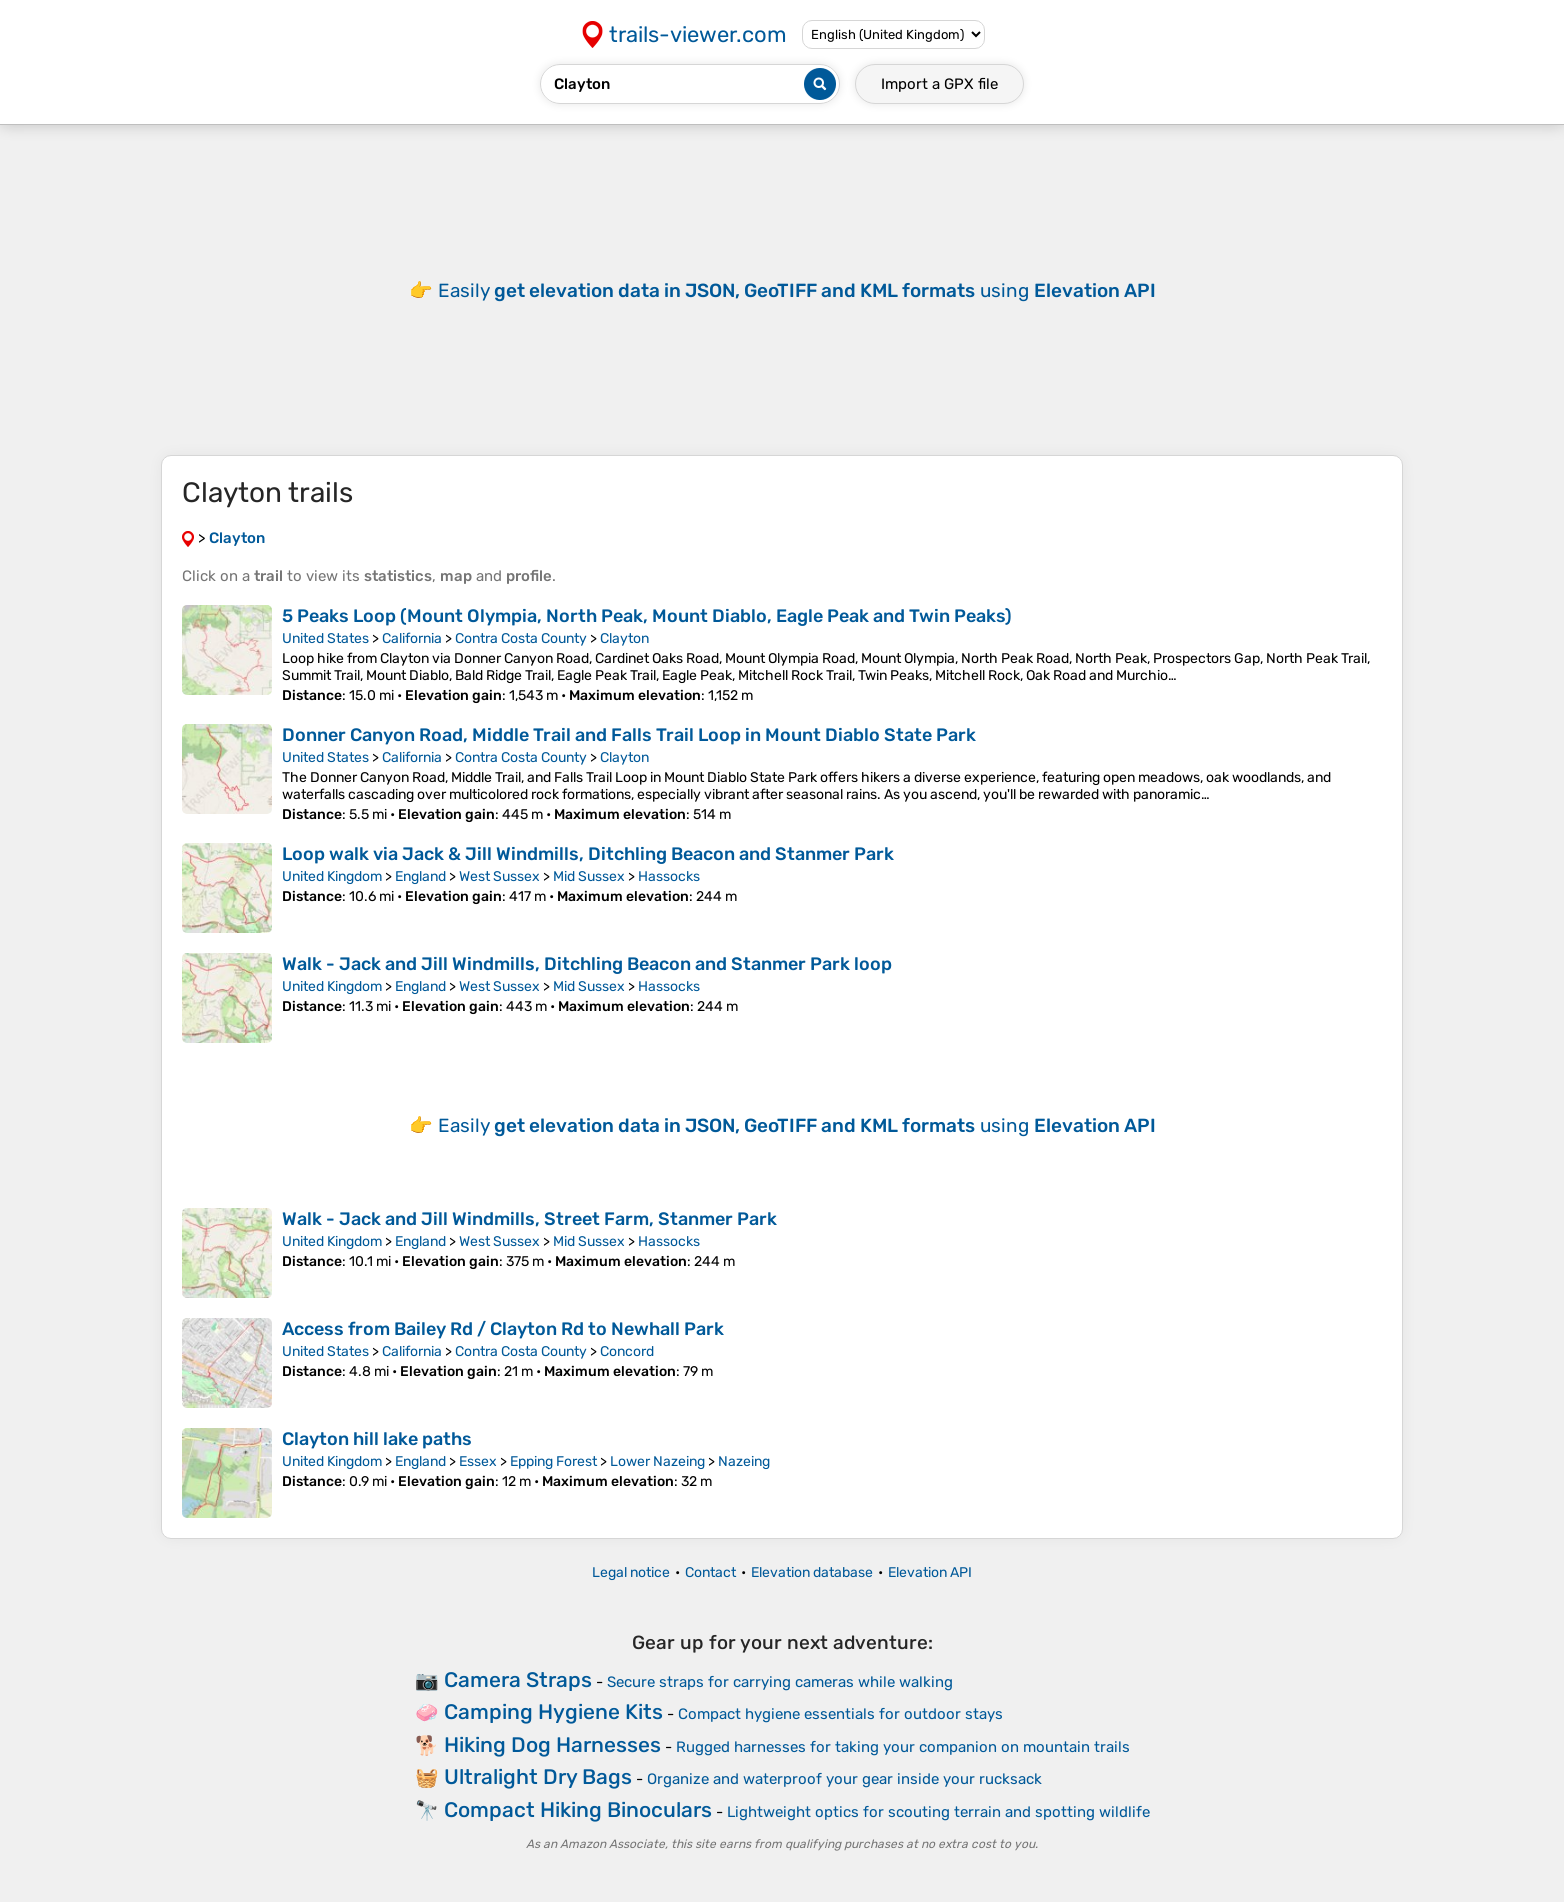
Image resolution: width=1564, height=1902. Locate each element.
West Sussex (499, 876)
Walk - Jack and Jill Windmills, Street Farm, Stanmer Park (529, 1219)
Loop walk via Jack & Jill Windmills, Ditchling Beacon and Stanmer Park (588, 854)
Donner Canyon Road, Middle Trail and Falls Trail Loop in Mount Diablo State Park (629, 735)
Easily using (797, 290)
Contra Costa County (521, 638)
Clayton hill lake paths (377, 1439)
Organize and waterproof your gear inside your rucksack (844, 1779)
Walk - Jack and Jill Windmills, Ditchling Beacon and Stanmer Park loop (587, 964)
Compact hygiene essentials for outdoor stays (840, 1714)
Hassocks (669, 876)
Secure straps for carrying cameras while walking (780, 1682)
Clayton (624, 638)
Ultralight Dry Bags (538, 1776)
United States (325, 638)
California (412, 638)
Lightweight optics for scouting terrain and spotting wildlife (938, 1812)
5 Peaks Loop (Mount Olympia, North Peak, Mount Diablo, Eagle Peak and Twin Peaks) (647, 616)
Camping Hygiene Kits (553, 1711)
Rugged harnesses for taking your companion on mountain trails (903, 1747)
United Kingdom (332, 876)
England (420, 876)
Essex (478, 1461)
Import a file (939, 84)
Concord (627, 1351)
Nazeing (744, 1461)
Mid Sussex (589, 876)
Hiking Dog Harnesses (552, 1744)
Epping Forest (553, 1461)
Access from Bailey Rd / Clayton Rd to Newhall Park (503, 1329)
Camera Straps (518, 1679)
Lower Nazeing (657, 1461)
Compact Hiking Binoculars (578, 1809)
